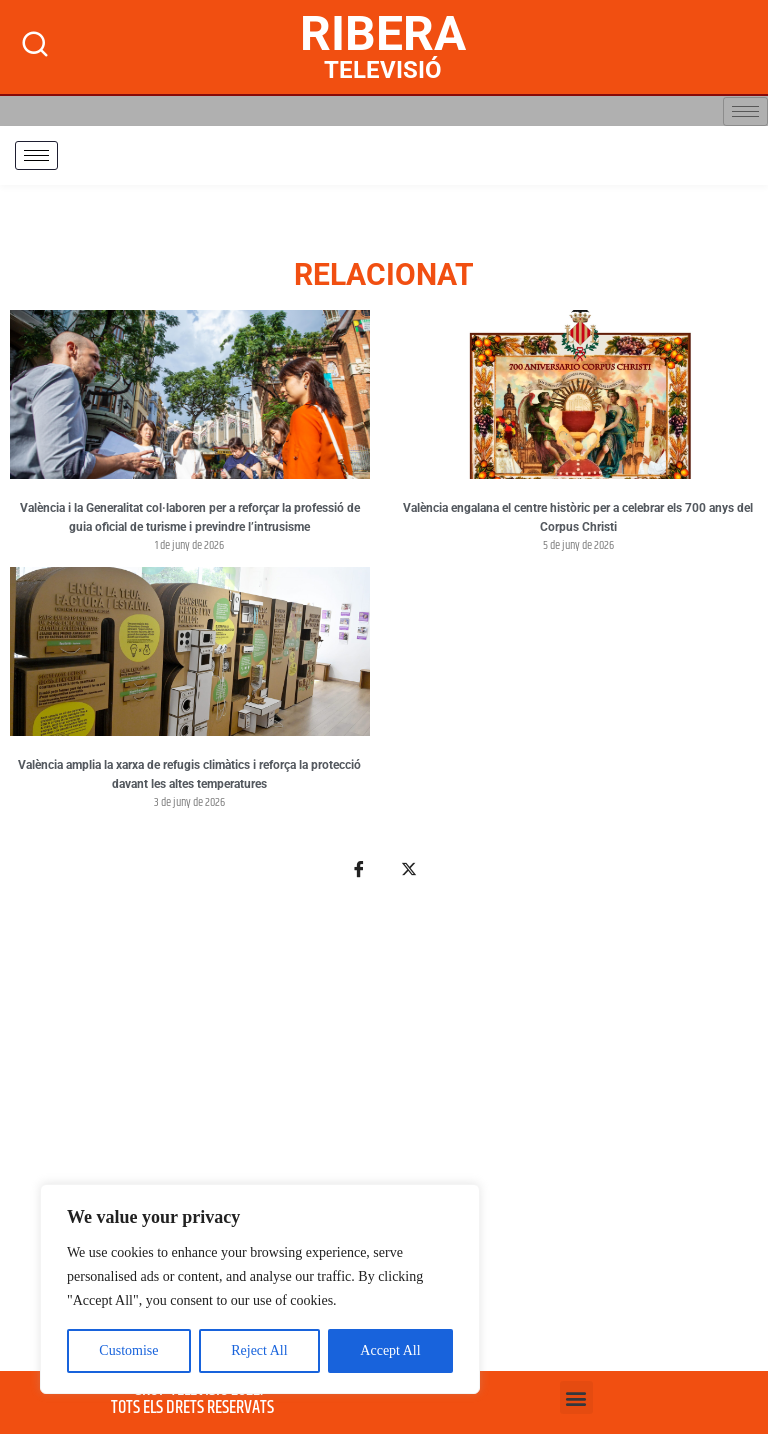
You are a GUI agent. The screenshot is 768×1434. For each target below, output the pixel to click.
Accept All (390, 1350)
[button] (576, 1397)
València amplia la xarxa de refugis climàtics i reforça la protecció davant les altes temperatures (189, 775)
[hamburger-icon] (745, 111)
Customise (128, 1350)
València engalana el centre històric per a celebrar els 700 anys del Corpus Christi (578, 518)
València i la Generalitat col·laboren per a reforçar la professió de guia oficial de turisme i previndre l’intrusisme (190, 518)
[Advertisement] (384, 1137)
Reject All (259, 1350)
